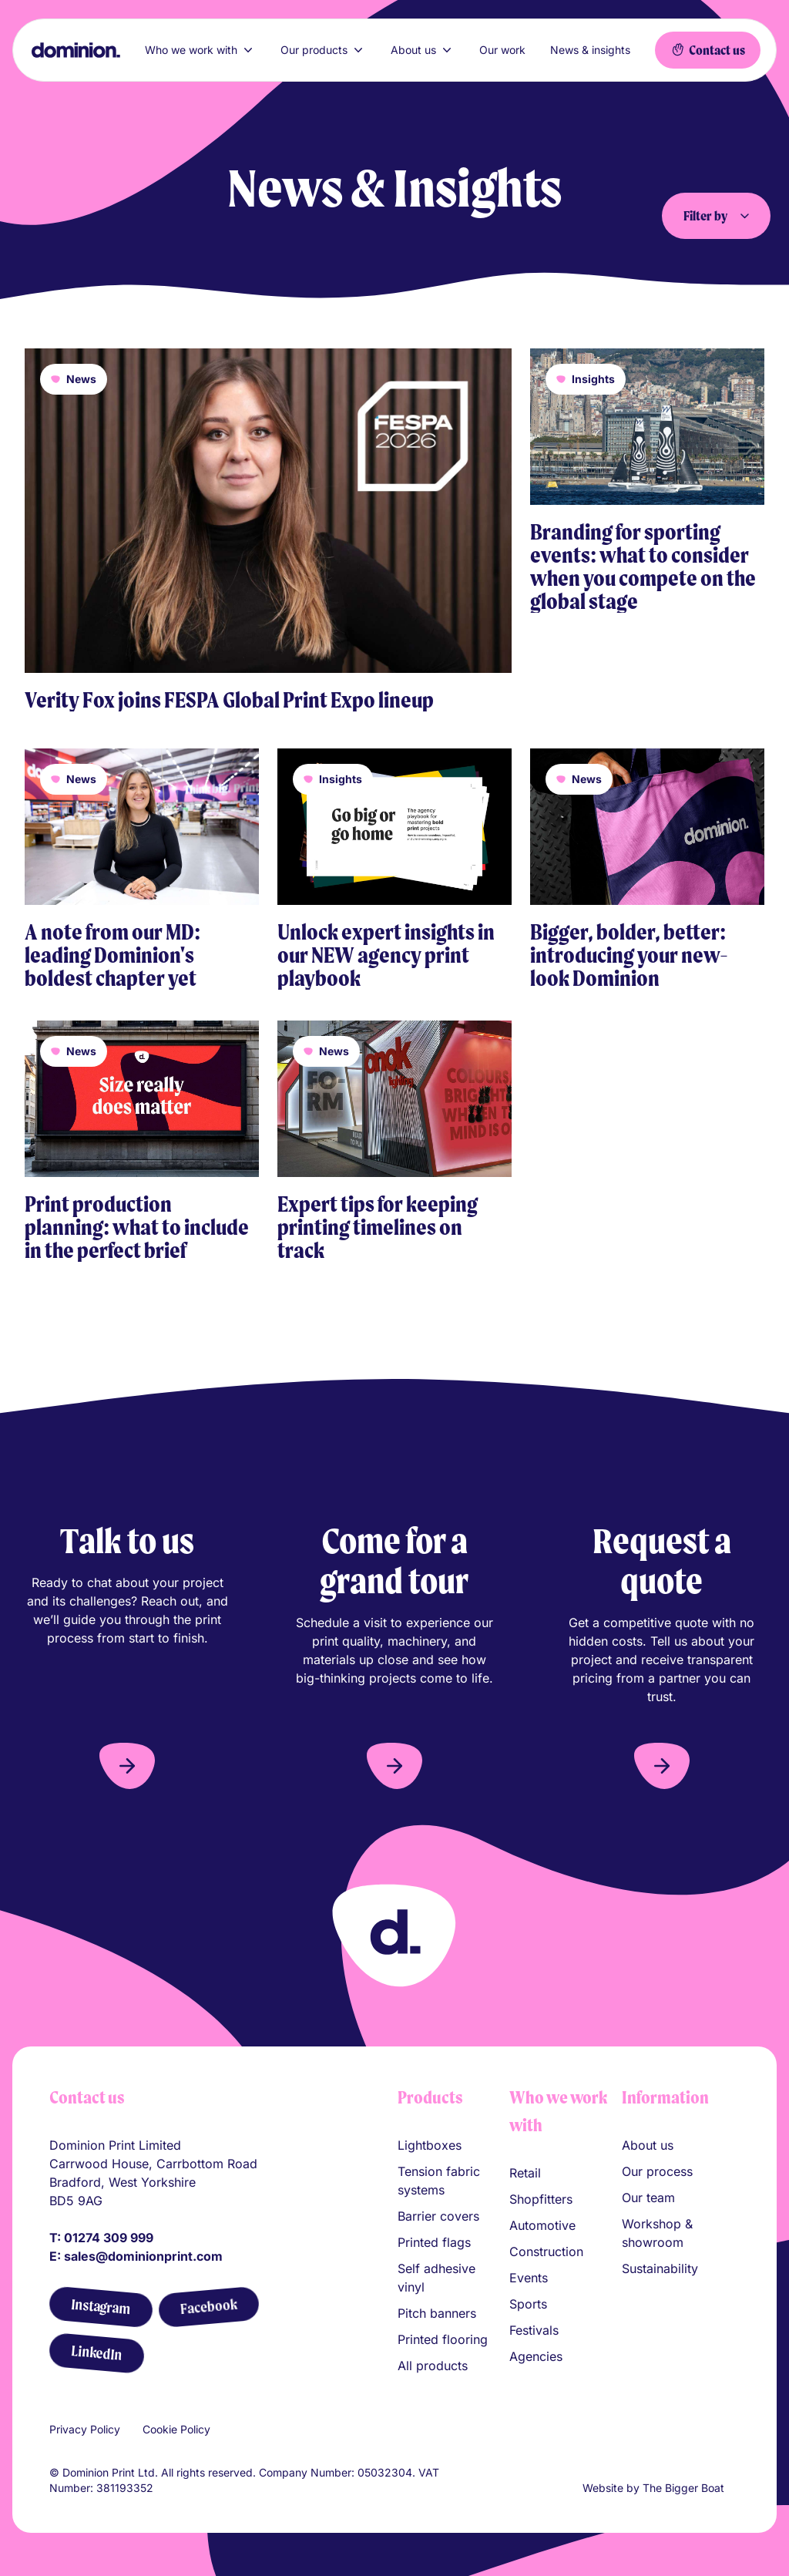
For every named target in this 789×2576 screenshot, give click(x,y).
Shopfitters (540, 2199)
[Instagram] (100, 2307)
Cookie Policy (176, 2429)
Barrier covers (438, 2216)
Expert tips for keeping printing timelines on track (377, 1227)
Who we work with (200, 50)
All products (433, 2365)
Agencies (535, 2356)
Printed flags (434, 2242)
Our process (657, 2171)
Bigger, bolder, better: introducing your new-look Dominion (629, 955)
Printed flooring (443, 2339)
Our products (323, 50)
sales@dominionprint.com (143, 2256)
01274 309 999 (108, 2237)
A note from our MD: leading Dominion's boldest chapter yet (112, 955)
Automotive (542, 2225)
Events (528, 2277)
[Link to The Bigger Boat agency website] (733, 2488)
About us (423, 50)
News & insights (590, 50)
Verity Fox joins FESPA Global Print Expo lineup (229, 699)
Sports (528, 2304)
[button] (127, 1766)
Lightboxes (430, 2145)
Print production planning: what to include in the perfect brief (137, 1227)
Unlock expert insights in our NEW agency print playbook (386, 955)
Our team (648, 2197)
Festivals (534, 2330)
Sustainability (660, 2268)
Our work (502, 50)
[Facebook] (208, 2306)
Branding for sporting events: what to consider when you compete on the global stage (643, 566)
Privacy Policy (84, 2429)
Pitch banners (437, 2313)
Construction (546, 2251)
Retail (525, 2173)
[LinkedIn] (96, 2353)
